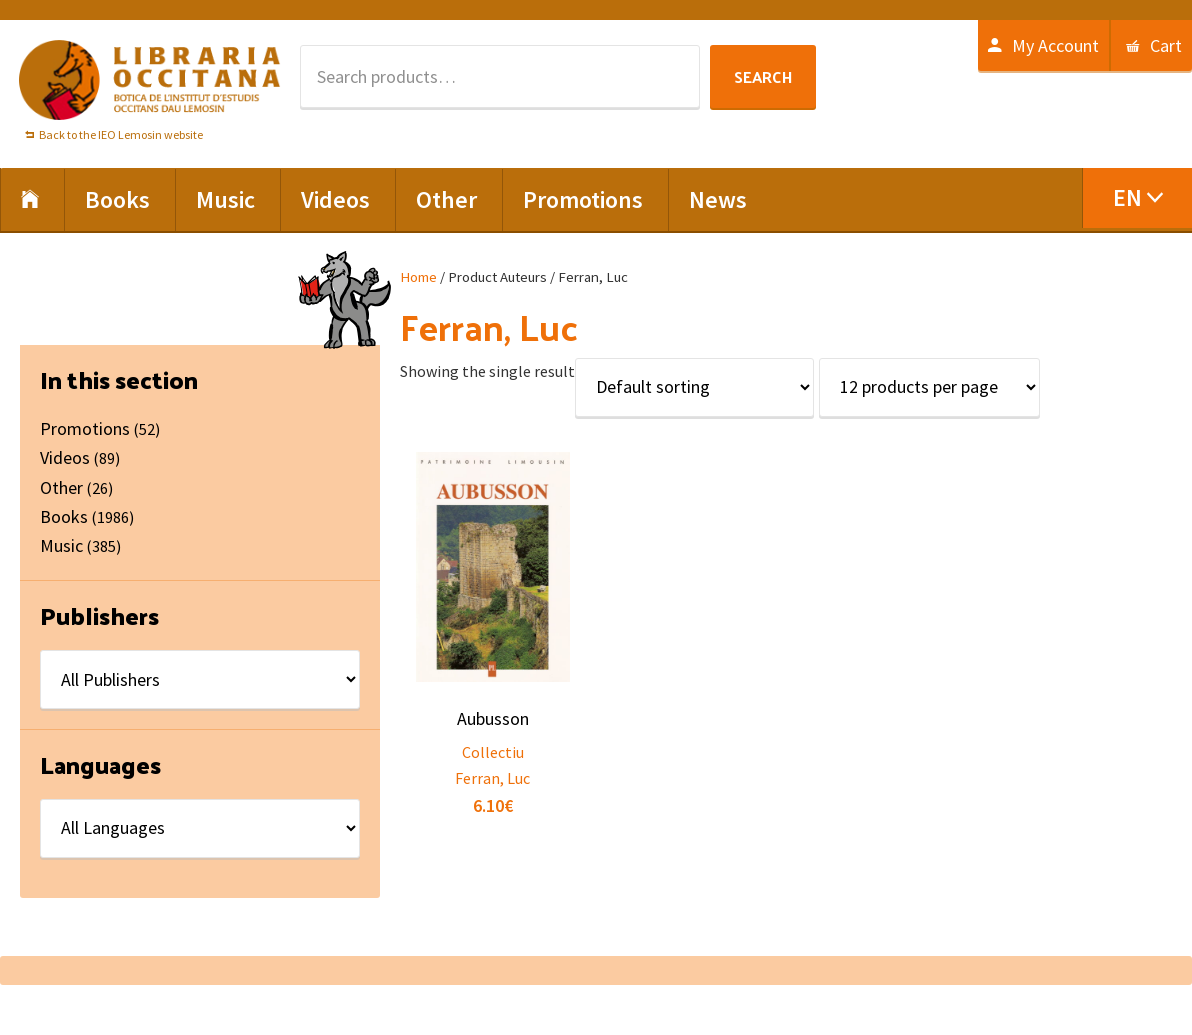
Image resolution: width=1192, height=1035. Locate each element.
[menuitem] (1137, 198)
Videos (65, 457)
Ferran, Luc (492, 778)
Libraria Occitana (150, 80)
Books (64, 516)
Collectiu (493, 752)
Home (418, 277)
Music (61, 545)
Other (61, 487)
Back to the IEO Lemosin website (121, 134)
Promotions (85, 428)
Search (763, 76)
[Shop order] (694, 387)
